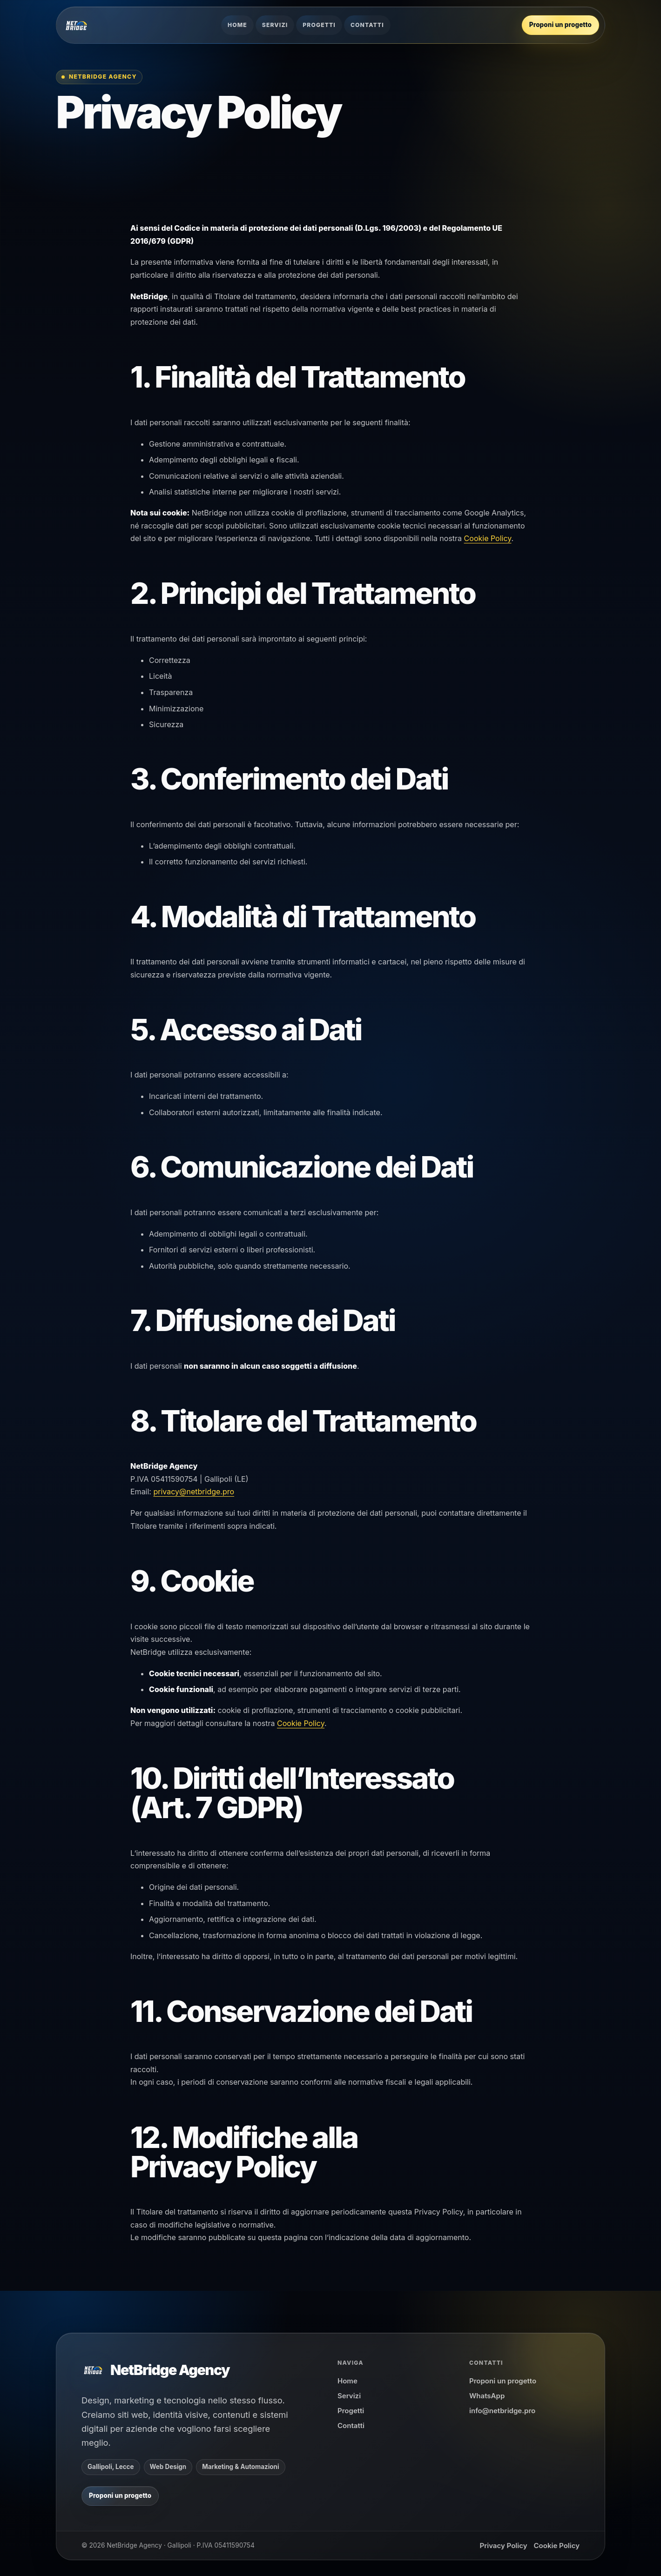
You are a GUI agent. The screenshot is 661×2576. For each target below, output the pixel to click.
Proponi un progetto (502, 2380)
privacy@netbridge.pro (193, 1491)
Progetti (319, 24)
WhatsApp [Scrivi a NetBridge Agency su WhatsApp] (487, 2395)
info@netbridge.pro (502, 2410)
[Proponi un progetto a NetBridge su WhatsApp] (560, 25)
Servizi (275, 24)
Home (237, 24)
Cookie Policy (488, 538)
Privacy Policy (503, 2545)
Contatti (367, 24)
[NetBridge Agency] (76, 25)
